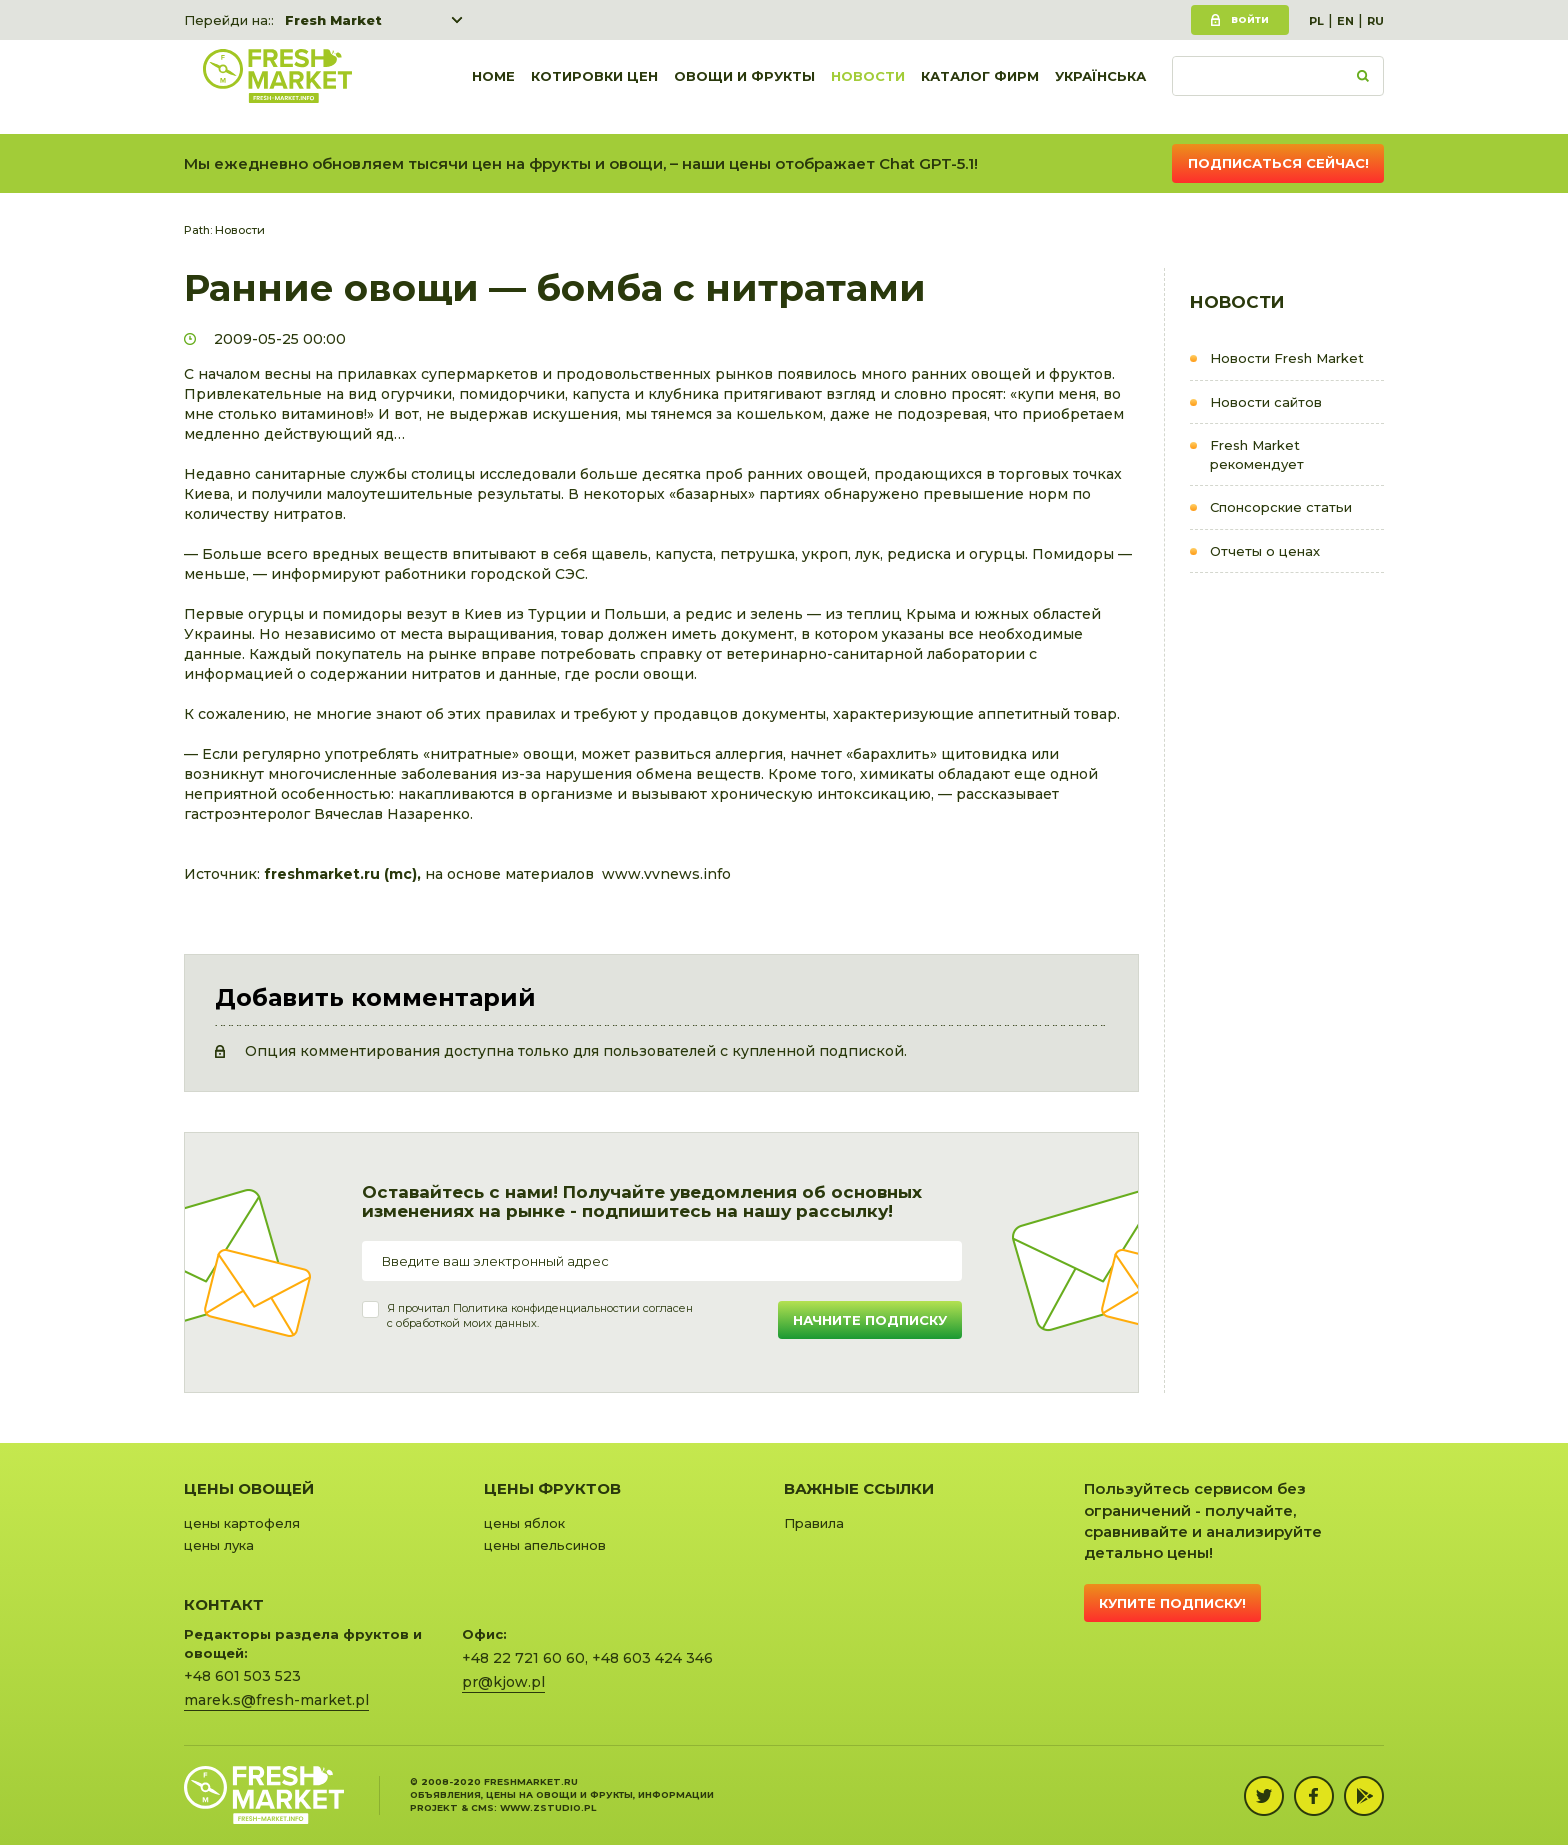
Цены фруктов (552, 1488)
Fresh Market (333, 20)
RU (1375, 21)
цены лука (219, 1545)
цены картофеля (242, 1523)
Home (493, 87)
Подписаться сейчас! (1278, 163)
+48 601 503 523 (242, 1676)
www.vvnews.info (666, 874)
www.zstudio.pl (548, 1807)
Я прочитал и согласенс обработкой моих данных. (540, 1316)
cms (482, 1807)
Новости (868, 87)
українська (1100, 87)
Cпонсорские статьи (1281, 507)
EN (1345, 21)
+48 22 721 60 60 (523, 1658)
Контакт (224, 1604)
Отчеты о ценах (1265, 551)
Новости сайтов (1266, 402)
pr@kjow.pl (503, 1682)
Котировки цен (594, 87)
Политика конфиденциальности (542, 1308)
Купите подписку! (1172, 1603)
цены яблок (524, 1523)
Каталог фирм (980, 87)
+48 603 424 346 (652, 1658)
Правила (814, 1523)
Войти (1250, 19)
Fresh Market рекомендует (1257, 454)
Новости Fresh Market (1287, 358)
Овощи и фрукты (744, 87)
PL (1316, 21)
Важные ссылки (859, 1488)
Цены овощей (249, 1488)
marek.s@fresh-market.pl (276, 1700)
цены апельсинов (545, 1545)
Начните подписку (870, 1320)
